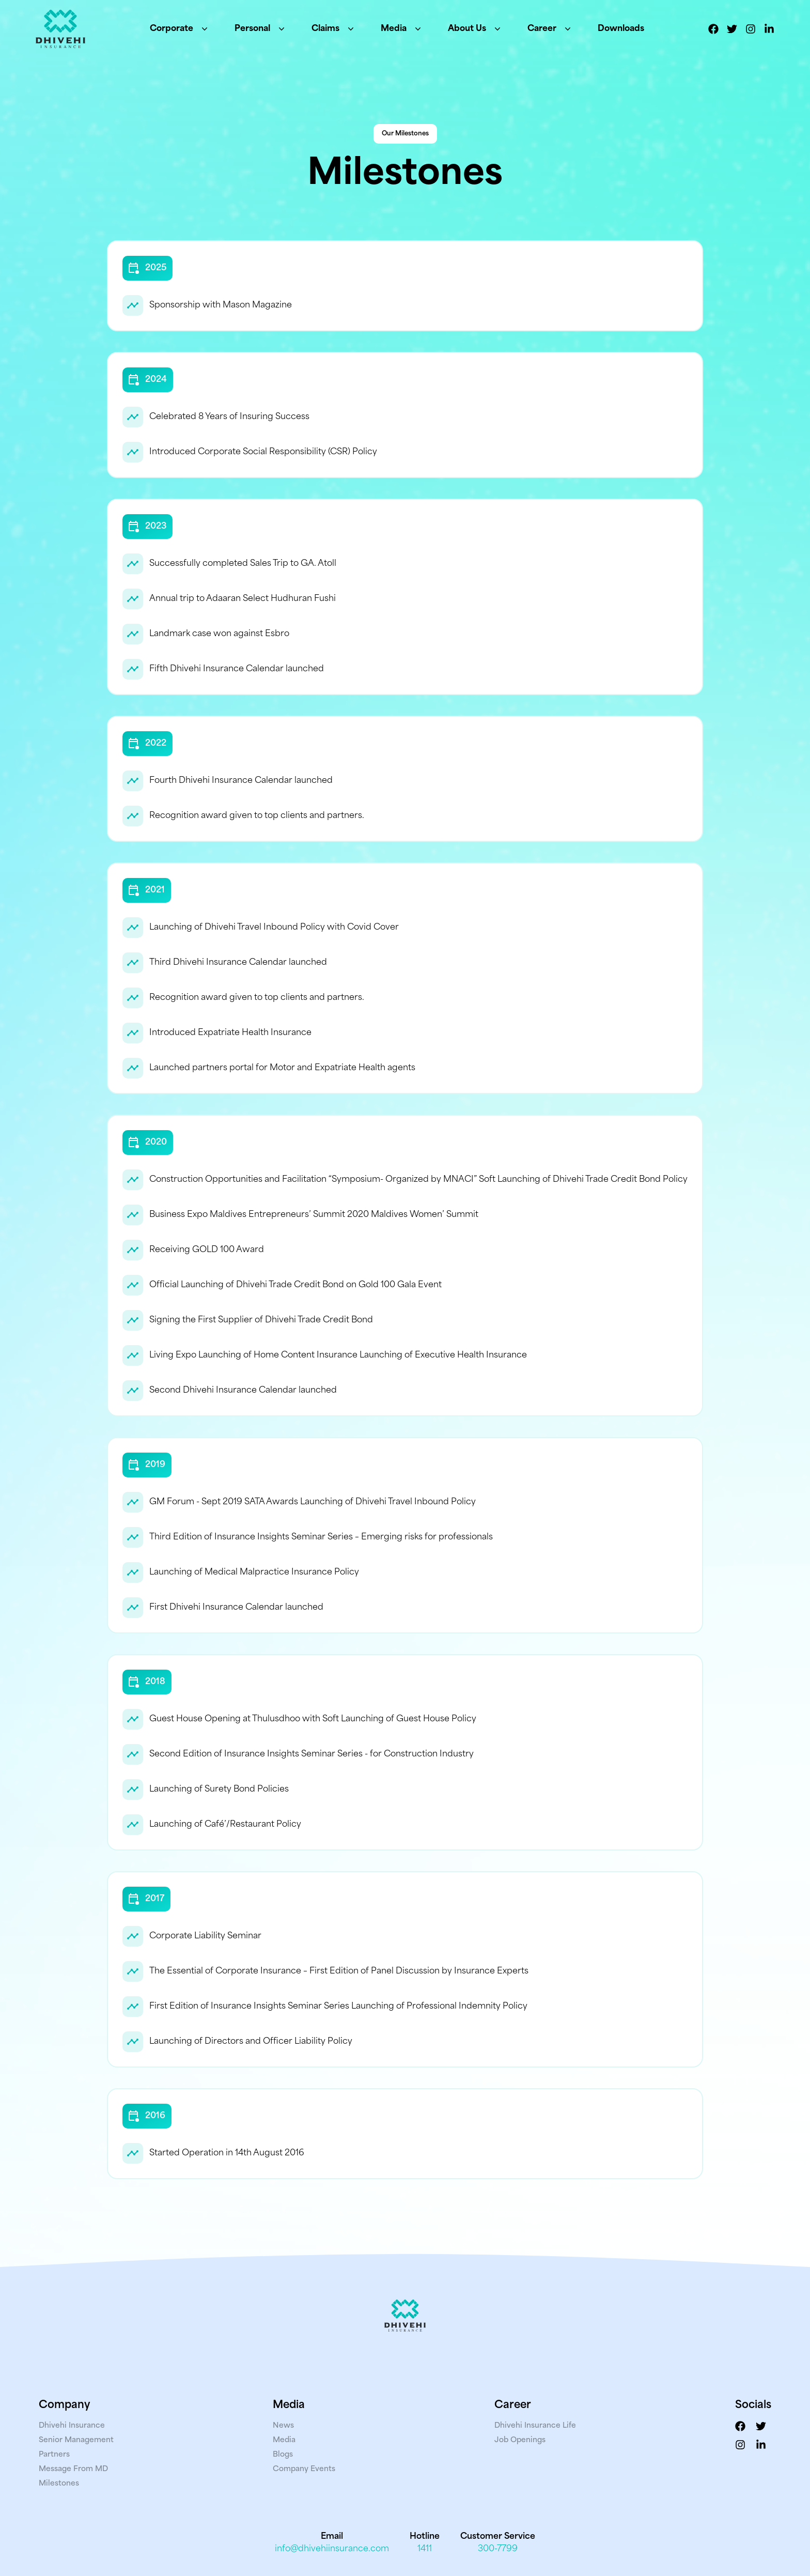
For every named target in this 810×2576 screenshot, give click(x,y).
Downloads (621, 29)
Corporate (180, 29)
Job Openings (520, 2440)
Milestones (59, 2484)
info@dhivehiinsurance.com (332, 2549)
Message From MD (73, 2469)
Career (550, 29)
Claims (333, 29)
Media (402, 29)
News (283, 2426)
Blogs (283, 2455)
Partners (54, 2455)
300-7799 (498, 2549)
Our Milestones (405, 134)
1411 (424, 2549)
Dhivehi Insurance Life (535, 2426)
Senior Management (76, 2440)
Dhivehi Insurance (72, 2426)
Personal (261, 29)
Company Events (304, 2469)
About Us (475, 29)
